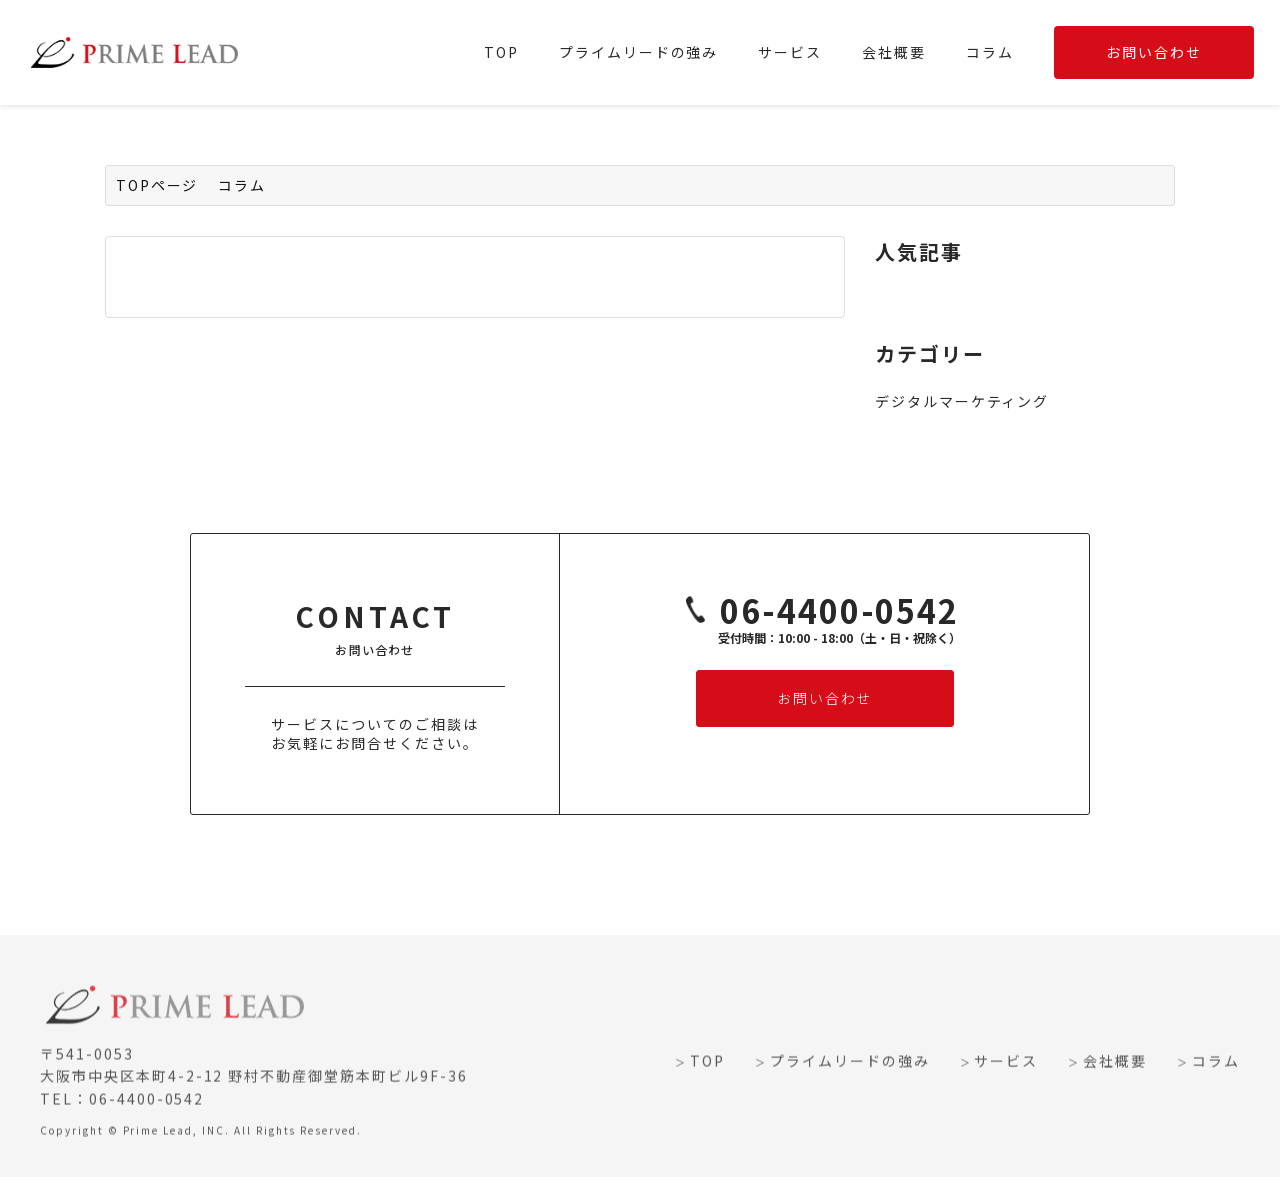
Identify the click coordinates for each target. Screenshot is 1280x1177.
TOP (501, 52)
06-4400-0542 (815, 611)
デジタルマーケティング (962, 401)
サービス (790, 52)
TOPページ (157, 185)
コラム (990, 52)
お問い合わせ (1154, 52)
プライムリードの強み (639, 52)
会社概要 (894, 52)
